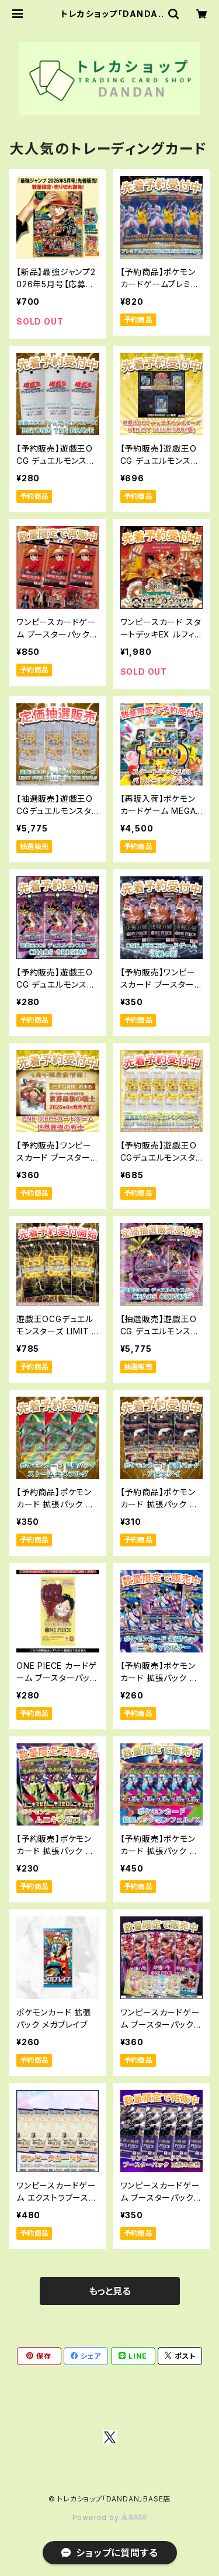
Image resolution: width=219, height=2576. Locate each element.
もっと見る (110, 2291)
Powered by (109, 2517)
